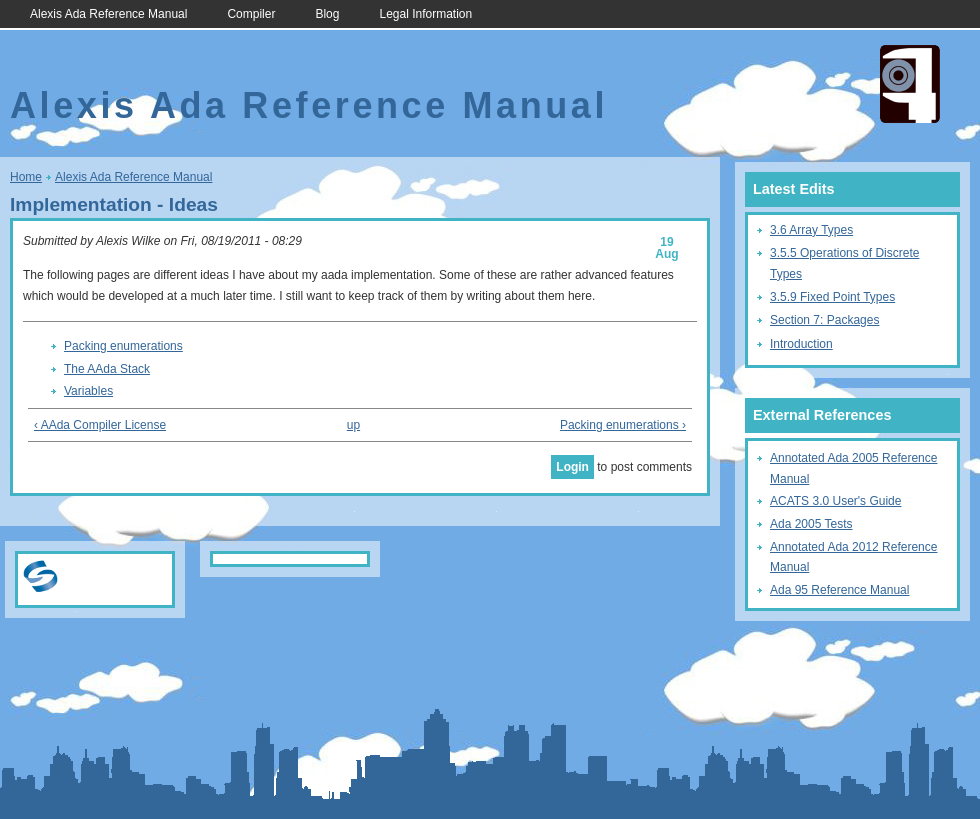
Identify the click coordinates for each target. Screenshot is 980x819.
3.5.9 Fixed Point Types (832, 297)
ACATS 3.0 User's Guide (835, 501)
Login (572, 467)
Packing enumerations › (623, 425)
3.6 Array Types (811, 230)
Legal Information (425, 14)
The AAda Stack (107, 369)
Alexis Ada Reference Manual (108, 14)
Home (26, 177)
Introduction (801, 344)
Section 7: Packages (824, 320)
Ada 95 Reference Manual (839, 590)
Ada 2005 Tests (811, 524)
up (353, 425)
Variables (88, 391)
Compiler (251, 14)
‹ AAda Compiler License (100, 425)
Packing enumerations (123, 346)
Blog (327, 14)
